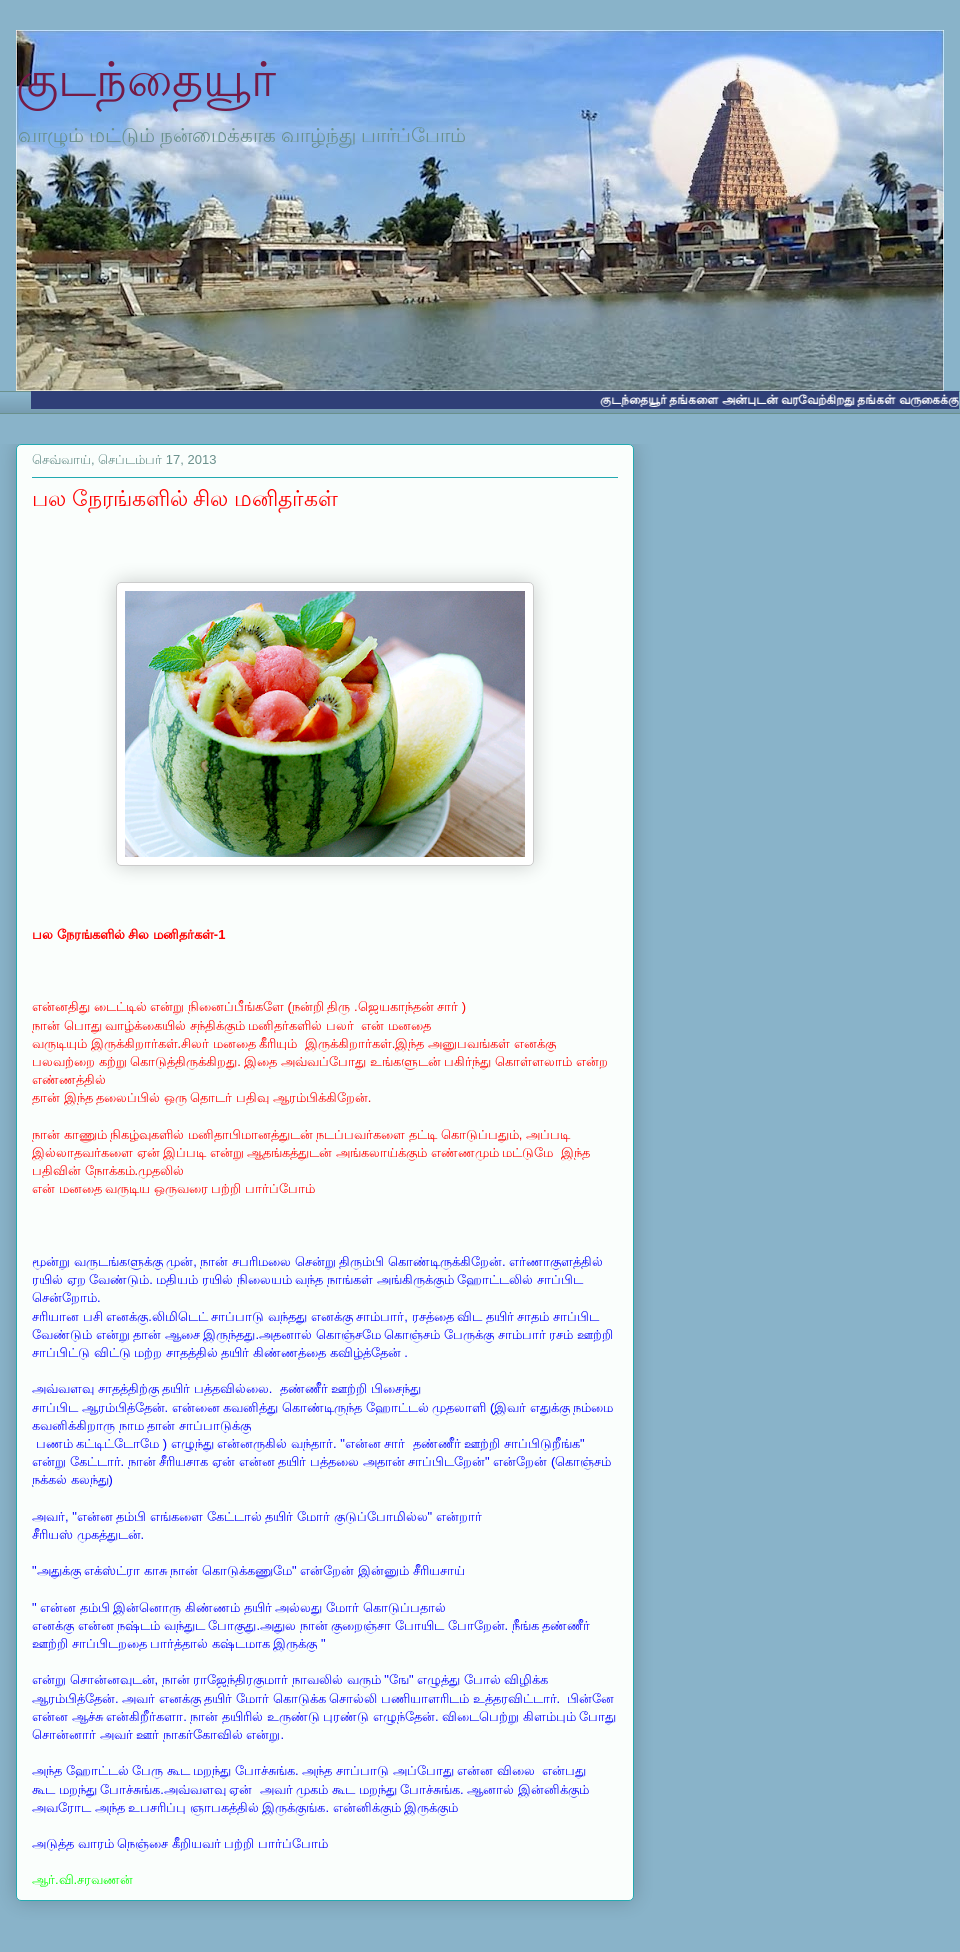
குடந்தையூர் (146, 79)
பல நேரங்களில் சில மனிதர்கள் (185, 498)
